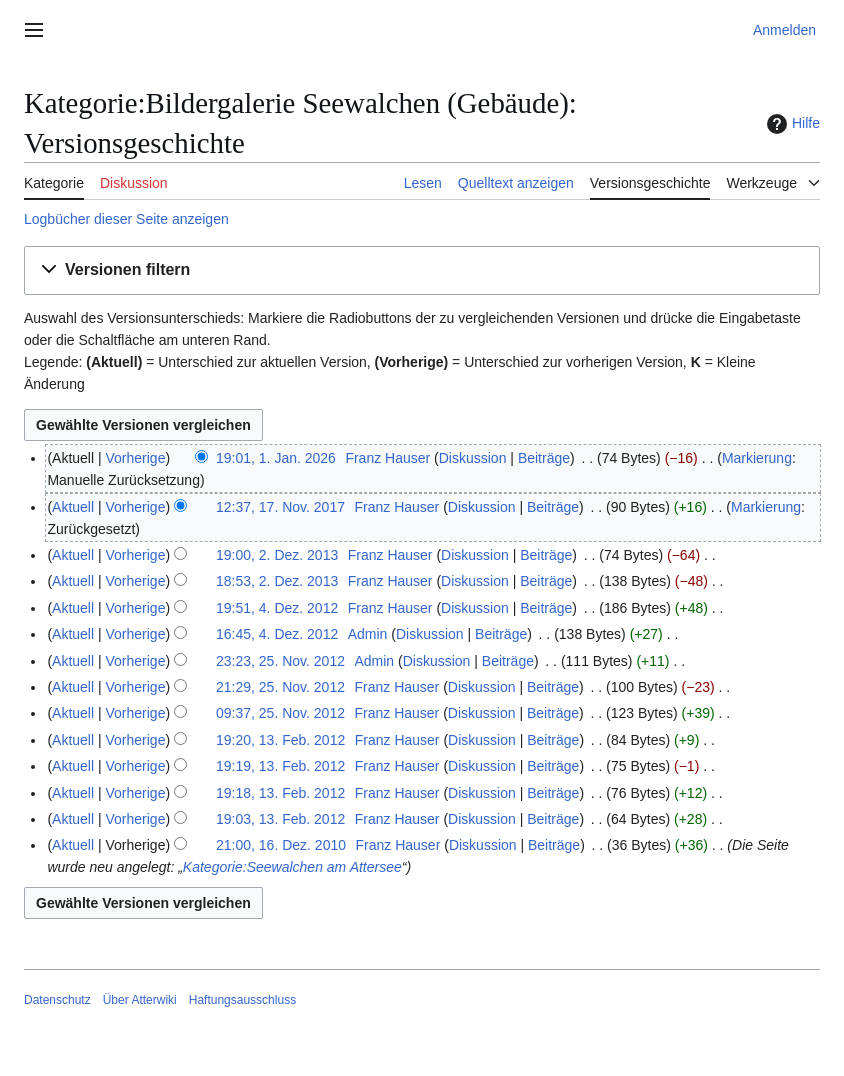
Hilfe (791, 124)
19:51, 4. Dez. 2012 (277, 608)
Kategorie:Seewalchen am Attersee (292, 867)
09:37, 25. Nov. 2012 (280, 713)
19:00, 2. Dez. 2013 (277, 555)
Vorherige (136, 458)
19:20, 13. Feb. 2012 (280, 740)
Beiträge (544, 458)
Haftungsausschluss (242, 1000)
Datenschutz (57, 1000)
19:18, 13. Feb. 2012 (280, 793)
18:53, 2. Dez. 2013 (277, 581)
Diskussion (473, 458)
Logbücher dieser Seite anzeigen (126, 219)
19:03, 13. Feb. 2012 (280, 819)
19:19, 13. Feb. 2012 (280, 766)
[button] (422, 270)
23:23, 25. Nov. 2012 (280, 661)
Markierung (757, 458)
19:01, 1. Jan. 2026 (276, 458)
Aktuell (73, 507)
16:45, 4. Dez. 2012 (277, 634)
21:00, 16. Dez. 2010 (281, 845)
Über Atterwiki (140, 1000)
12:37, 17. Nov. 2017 (280, 507)
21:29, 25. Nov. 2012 (280, 687)
